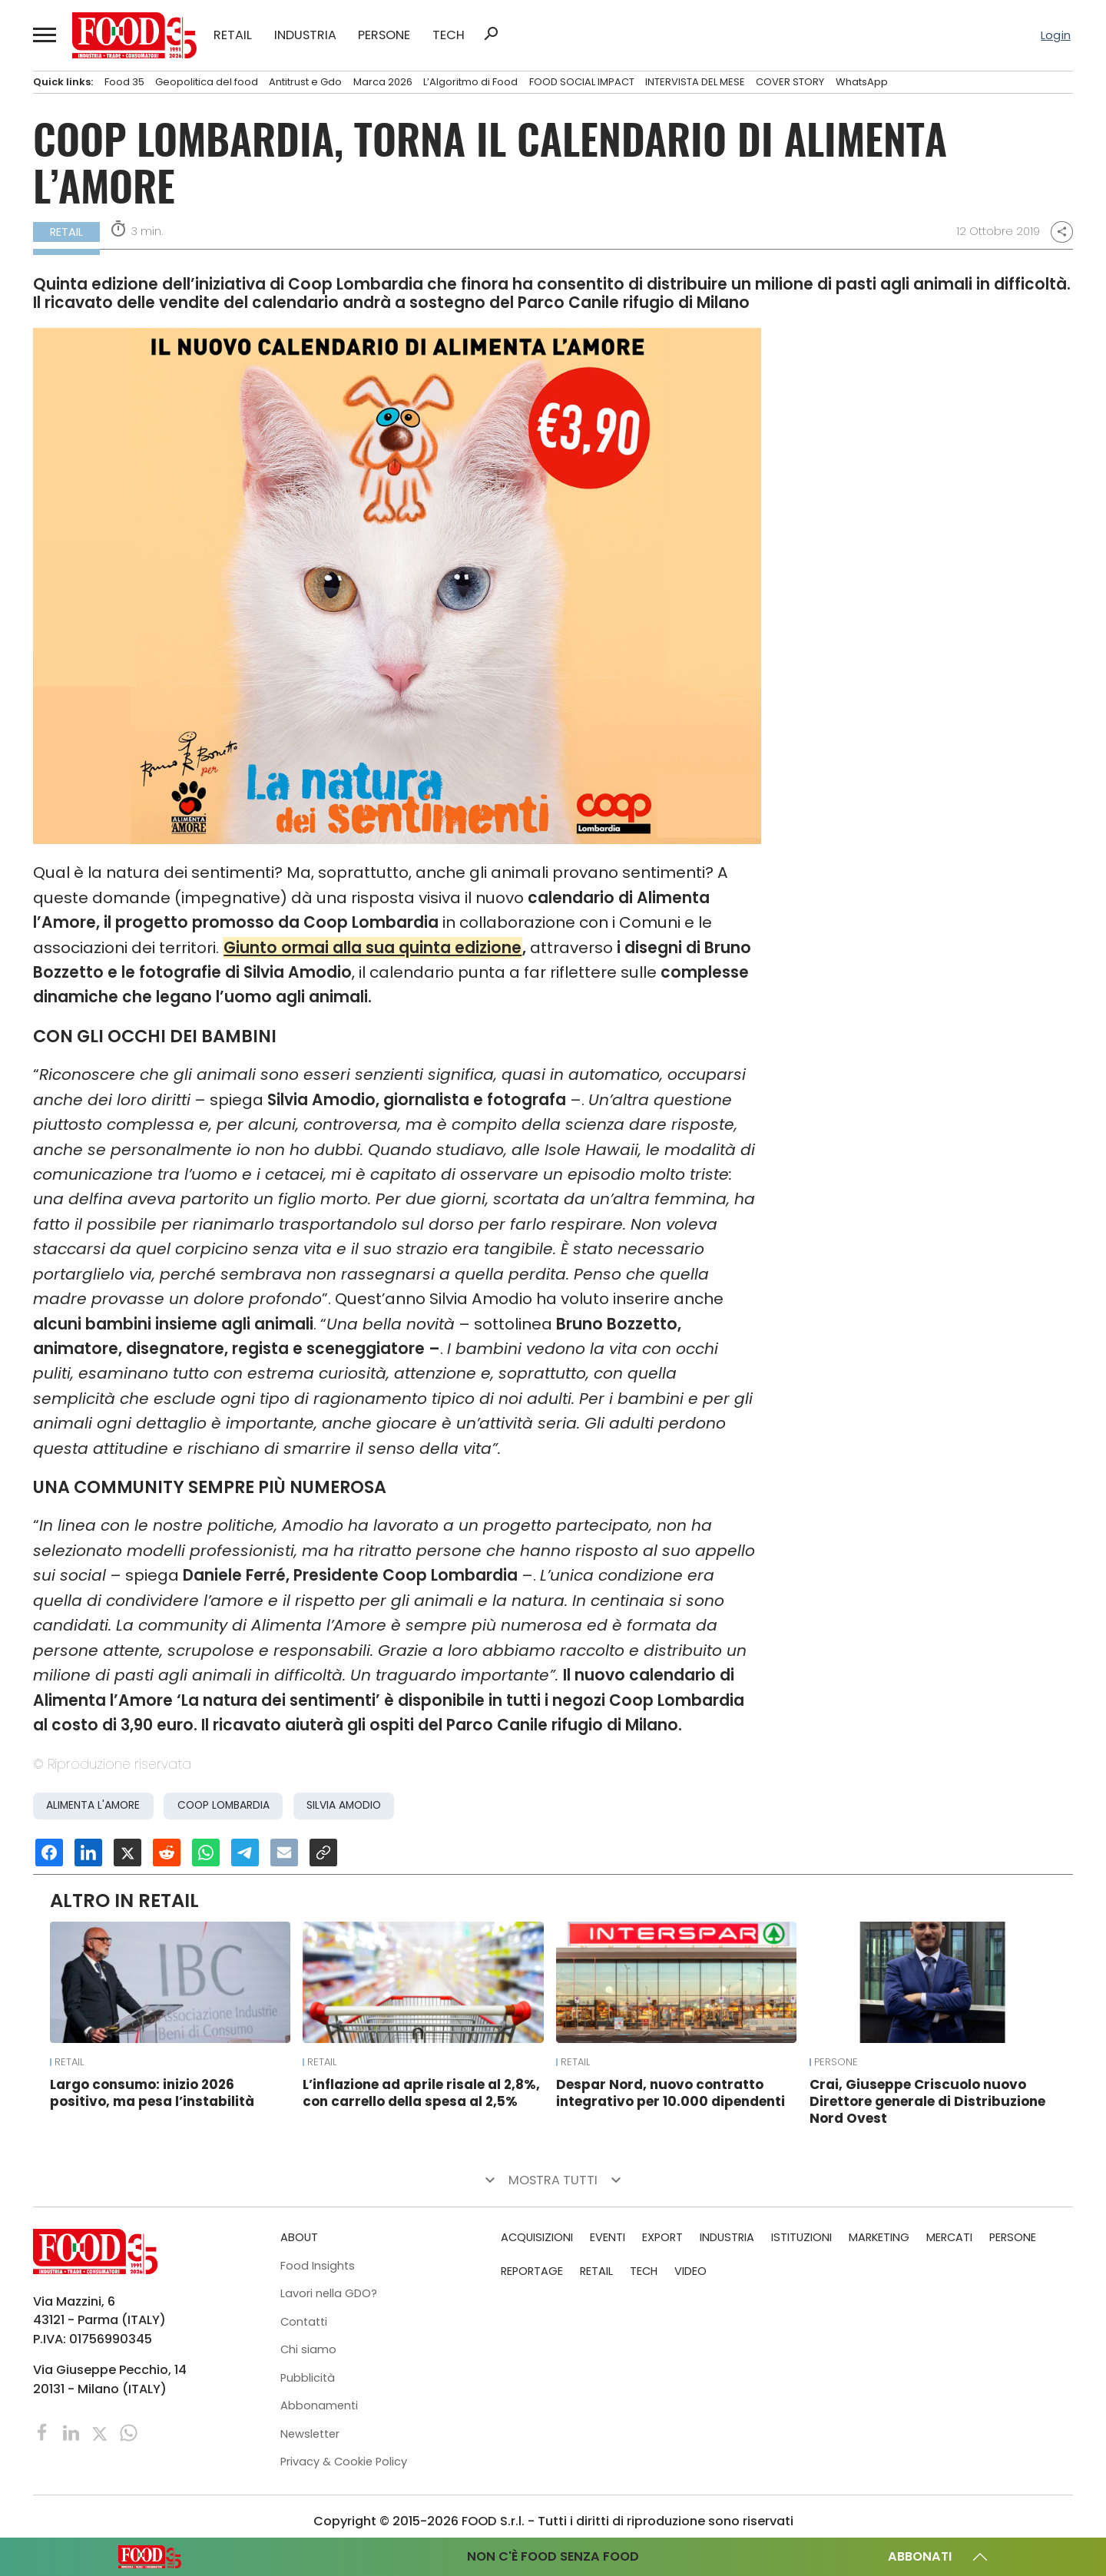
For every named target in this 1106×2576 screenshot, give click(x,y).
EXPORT (662, 2237)
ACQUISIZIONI (537, 2237)
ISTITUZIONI (801, 2237)
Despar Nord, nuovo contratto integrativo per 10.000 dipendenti (670, 2093)
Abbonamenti (319, 2405)
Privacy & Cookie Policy (343, 2461)
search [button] (491, 34)
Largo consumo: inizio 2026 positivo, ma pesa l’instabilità (152, 2093)
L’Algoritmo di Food (470, 81)
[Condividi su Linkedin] (88, 1852)
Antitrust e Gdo (305, 81)
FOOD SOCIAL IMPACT (581, 81)
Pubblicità (307, 2378)
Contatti (303, 2321)
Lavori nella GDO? (328, 2293)
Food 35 (124, 81)
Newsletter (309, 2434)
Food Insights (317, 2265)
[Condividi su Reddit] (166, 1852)
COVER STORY (790, 81)
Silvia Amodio (343, 1805)
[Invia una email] (284, 1852)
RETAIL (233, 35)
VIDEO (690, 2271)
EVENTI (607, 2237)
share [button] (1062, 232)
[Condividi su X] (127, 1852)
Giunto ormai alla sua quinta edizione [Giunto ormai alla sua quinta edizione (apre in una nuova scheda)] (373, 948)
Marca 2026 (382, 81)
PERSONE (384, 35)
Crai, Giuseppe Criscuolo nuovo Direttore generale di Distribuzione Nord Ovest (927, 2101)
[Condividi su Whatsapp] (206, 1852)
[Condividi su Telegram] (245, 1852)
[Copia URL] (323, 1852)
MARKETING (879, 2237)
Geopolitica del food (206, 81)
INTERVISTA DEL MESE (695, 81)
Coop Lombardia (223, 1805)
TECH (448, 35)
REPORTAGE (532, 2271)
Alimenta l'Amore (93, 1805)
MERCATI (949, 2237)
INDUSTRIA (305, 35)
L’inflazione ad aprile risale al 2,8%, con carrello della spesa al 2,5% (421, 2093)
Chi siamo (308, 2349)
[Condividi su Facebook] (49, 1852)
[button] (44, 35)
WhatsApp (862, 81)
